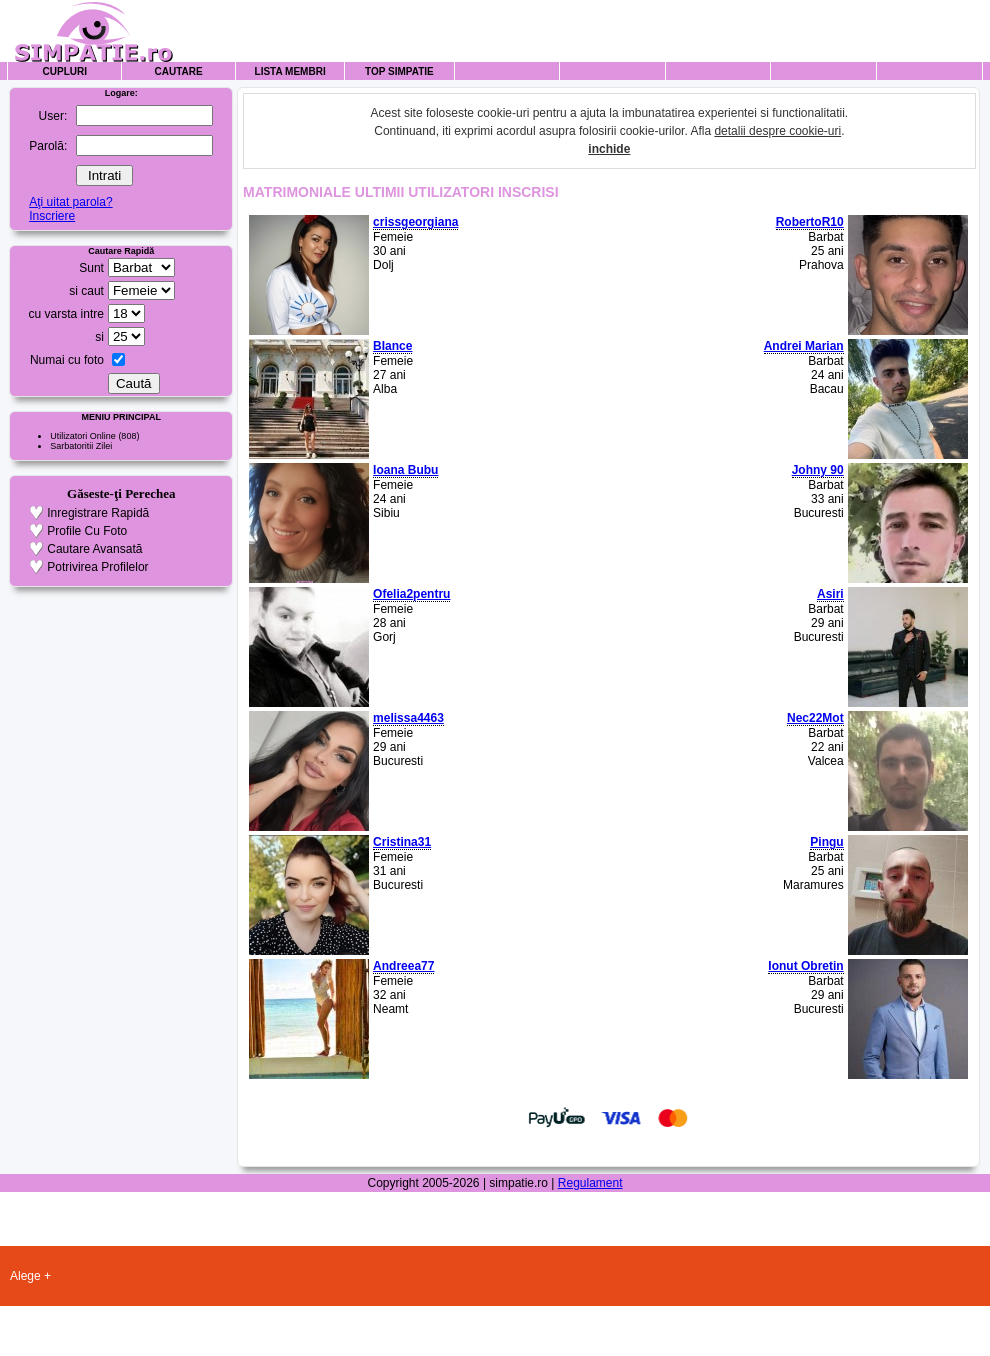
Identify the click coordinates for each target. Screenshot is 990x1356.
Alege (25, 1276)
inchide (609, 149)
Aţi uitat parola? (70, 202)
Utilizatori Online (83, 436)
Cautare (179, 71)
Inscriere (52, 216)
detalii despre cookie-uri (777, 131)
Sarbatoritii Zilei (81, 446)
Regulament (590, 1183)
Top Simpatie (399, 71)
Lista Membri (290, 71)
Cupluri (65, 71)
